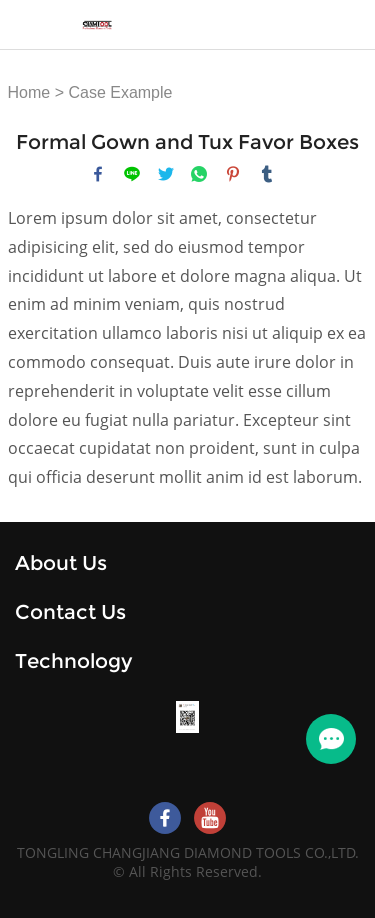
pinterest (233, 174)
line (132, 174)
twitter (166, 174)
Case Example (120, 92)
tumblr (267, 174)
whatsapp (199, 174)
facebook (98, 174)
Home (29, 92)
